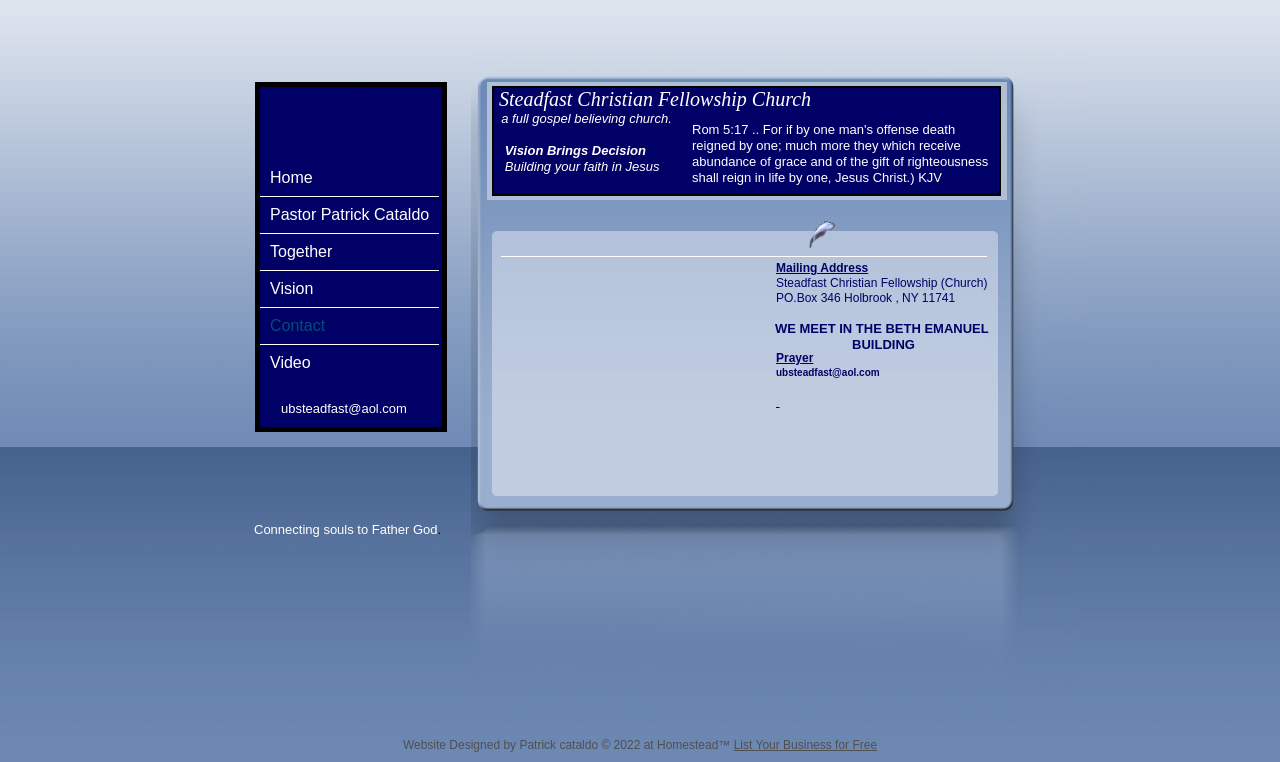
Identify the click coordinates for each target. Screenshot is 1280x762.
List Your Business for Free (805, 745)
